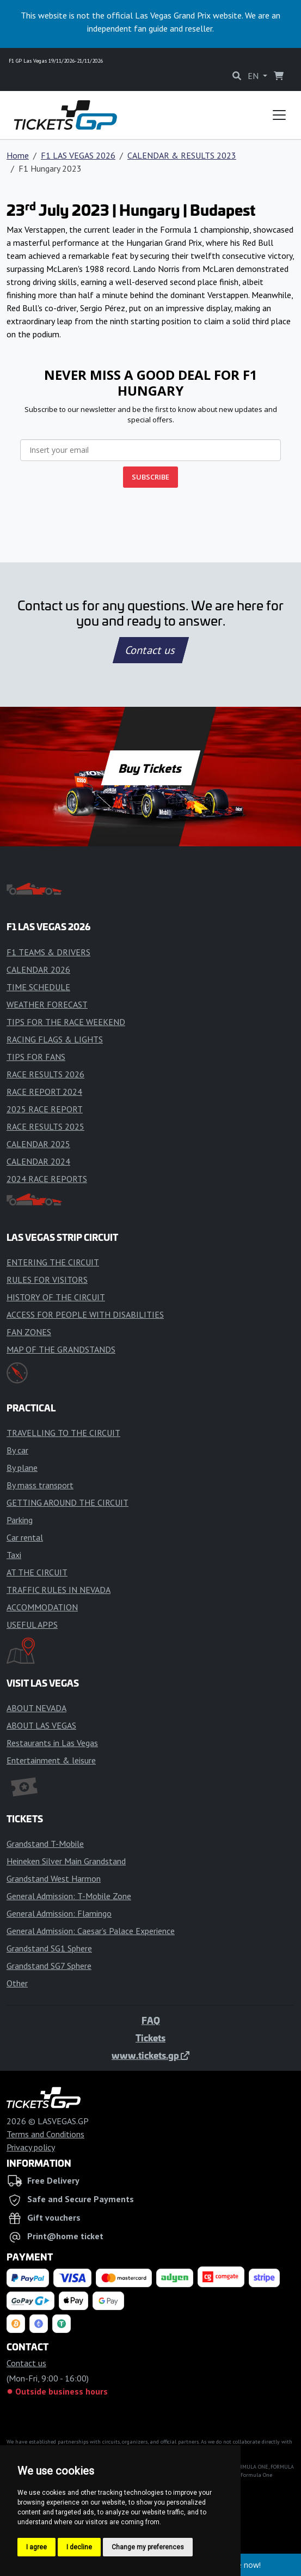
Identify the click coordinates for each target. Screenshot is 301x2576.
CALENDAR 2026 (38, 969)
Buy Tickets (150, 768)
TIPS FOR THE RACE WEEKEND (66, 1021)
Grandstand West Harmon (54, 1878)
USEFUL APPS (32, 1624)
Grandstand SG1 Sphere (49, 1948)
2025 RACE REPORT (45, 1109)
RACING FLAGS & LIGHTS (55, 1039)
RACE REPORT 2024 (44, 1091)
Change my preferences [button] (148, 2547)
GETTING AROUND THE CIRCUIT (67, 1502)
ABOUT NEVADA (36, 1707)
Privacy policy (31, 2147)
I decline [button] (79, 2547)
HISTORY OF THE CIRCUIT (56, 1297)
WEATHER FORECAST (47, 1004)
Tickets (150, 2037)
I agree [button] (36, 2547)
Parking (20, 1519)
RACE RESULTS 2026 (45, 1074)
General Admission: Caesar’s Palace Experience (91, 1930)
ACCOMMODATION (42, 1607)
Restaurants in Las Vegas (52, 1742)
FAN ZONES (29, 1331)
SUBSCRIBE (150, 477)
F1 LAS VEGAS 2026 (78, 155)
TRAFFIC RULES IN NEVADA (58, 1589)
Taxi (14, 1554)
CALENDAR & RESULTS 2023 (181, 155)
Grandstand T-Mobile (45, 1843)
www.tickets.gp (150, 2055)
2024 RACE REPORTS (47, 1178)
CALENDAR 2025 (38, 1143)
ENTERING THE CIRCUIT (53, 1262)
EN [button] (254, 75)
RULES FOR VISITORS (47, 1279)
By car (17, 1450)
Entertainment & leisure (51, 1760)
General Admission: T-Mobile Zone (69, 1895)
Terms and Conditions (45, 2134)
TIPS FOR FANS (36, 1056)
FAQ (151, 2020)
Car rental (25, 1537)
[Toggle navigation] (279, 115)
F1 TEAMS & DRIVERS (48, 952)
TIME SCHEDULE (38, 986)
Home (18, 155)
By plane (22, 1467)
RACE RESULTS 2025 (45, 1126)
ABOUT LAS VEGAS (41, 1725)
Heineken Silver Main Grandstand (66, 1861)
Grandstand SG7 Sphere (49, 1965)
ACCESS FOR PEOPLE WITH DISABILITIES (85, 1314)
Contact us (151, 650)
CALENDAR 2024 (38, 1161)
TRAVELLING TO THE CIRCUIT (63, 1432)
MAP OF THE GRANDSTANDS (61, 1349)
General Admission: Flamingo (59, 1913)
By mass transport (40, 1485)
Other (17, 1983)
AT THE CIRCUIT (37, 1572)
